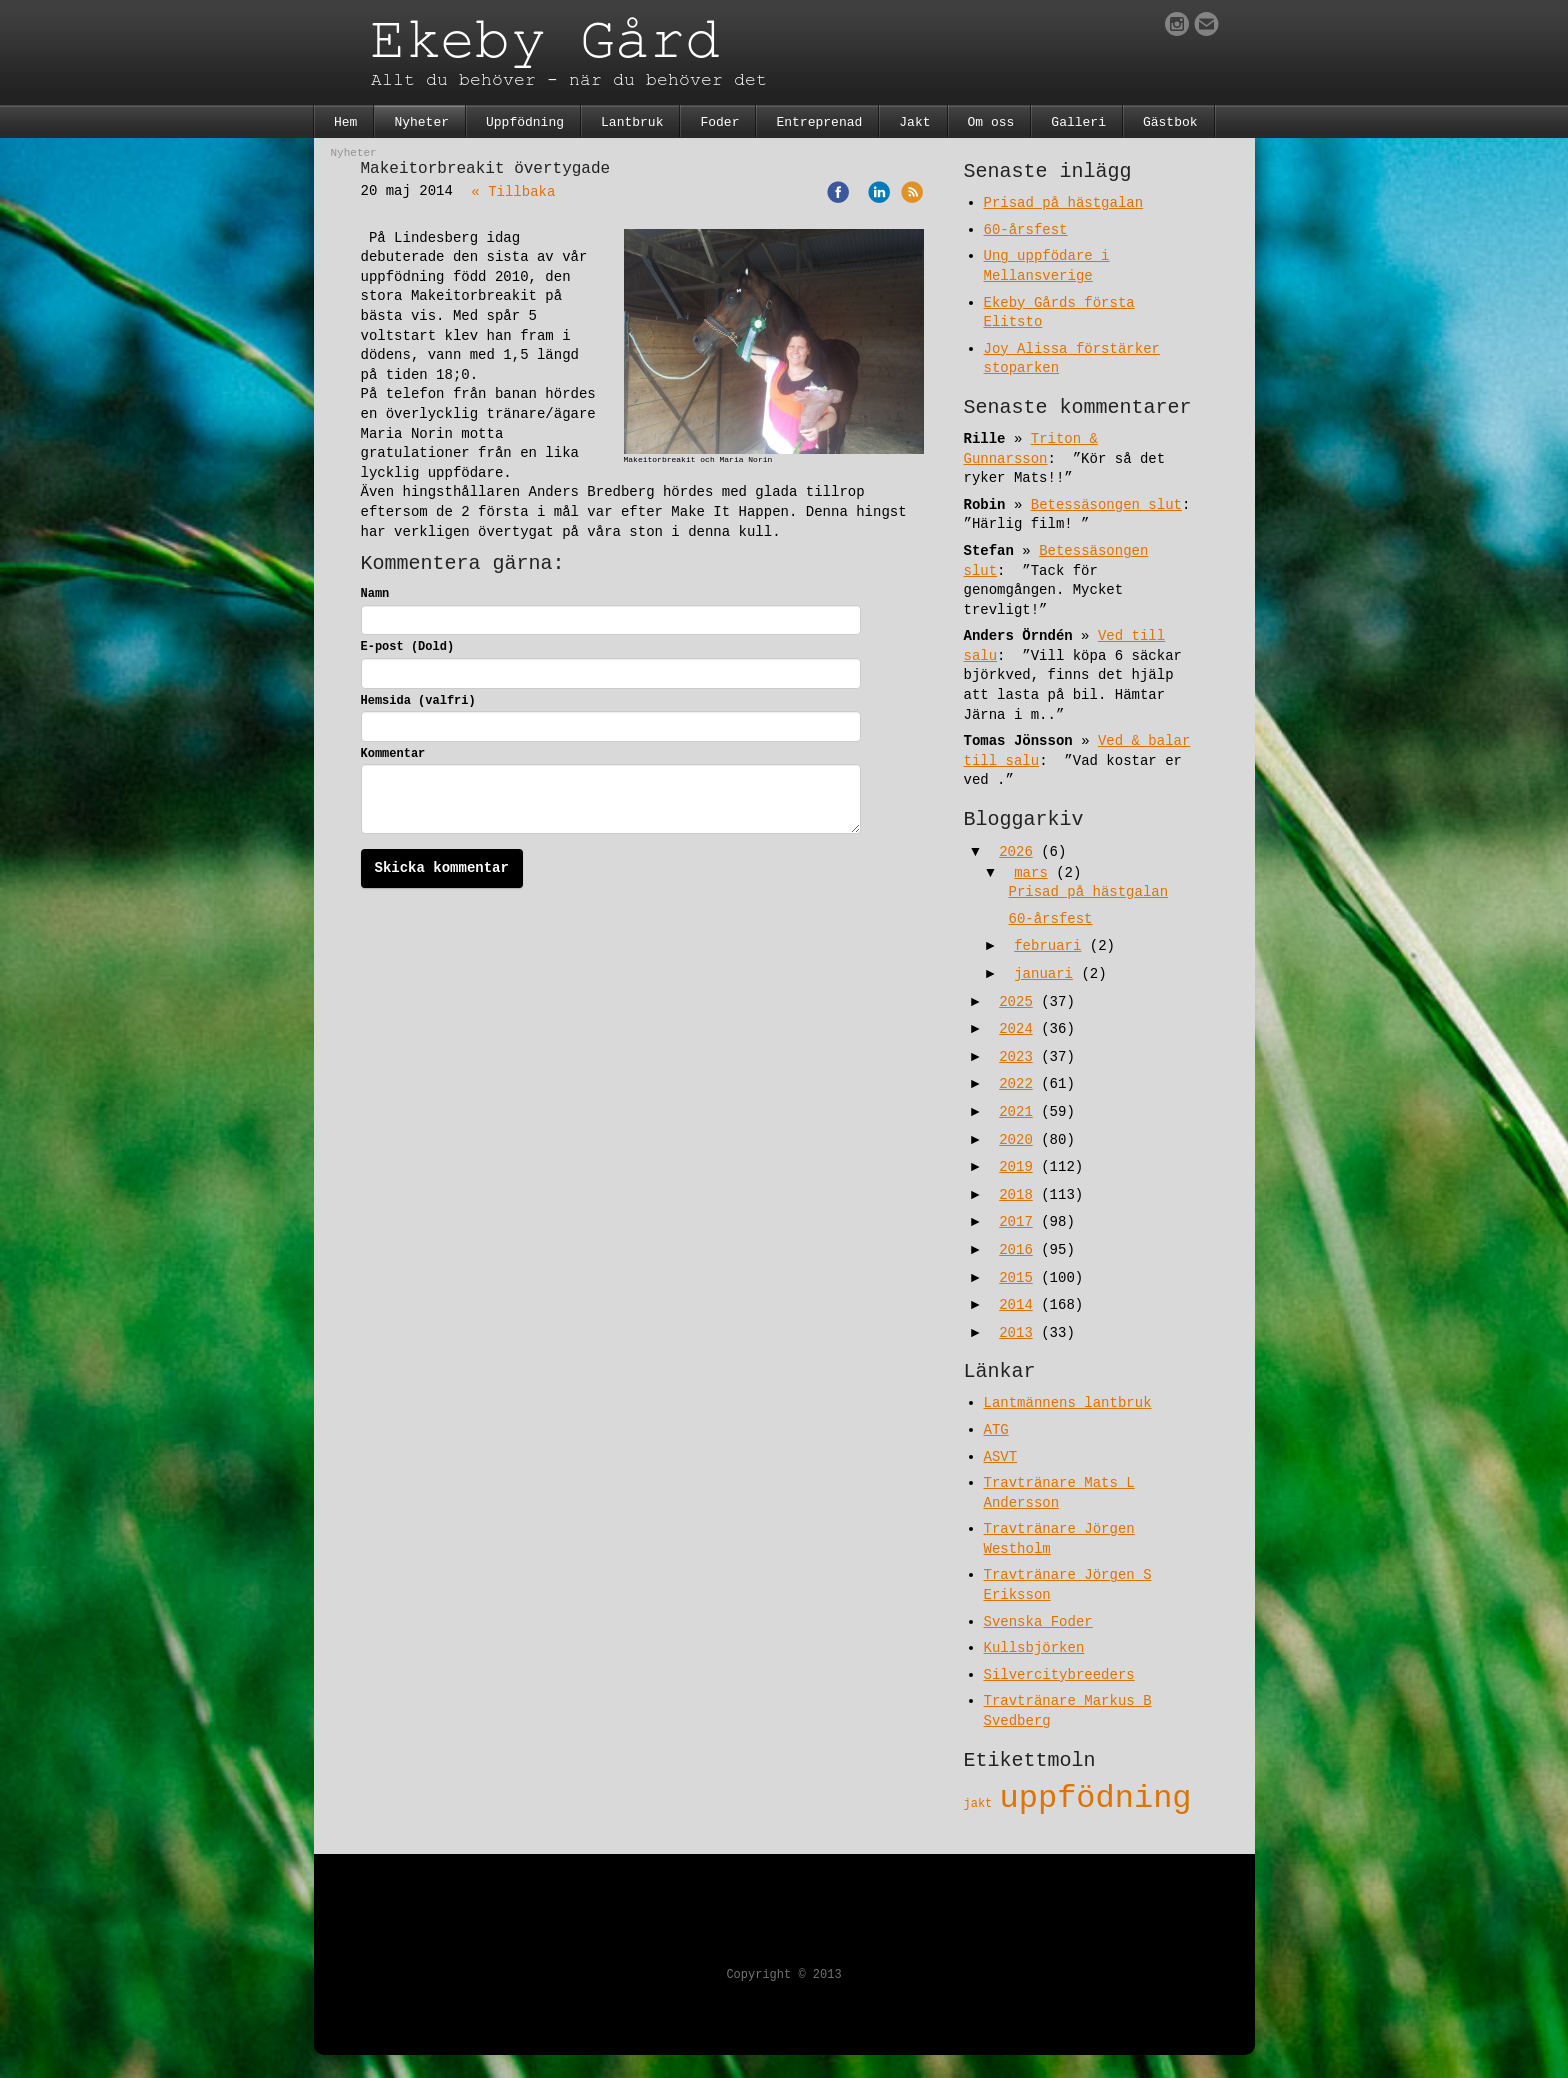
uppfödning (1096, 1798)
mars (1031, 873)
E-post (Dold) (408, 647)
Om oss (991, 122)
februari (1047, 946)
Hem (345, 122)
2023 (1016, 1057)
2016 (1016, 1250)
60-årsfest (1026, 230)
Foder (719, 122)
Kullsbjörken (1034, 1648)
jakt (982, 1804)
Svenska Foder (1038, 1622)
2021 (1016, 1112)
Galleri (1078, 122)
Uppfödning (525, 122)
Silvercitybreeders (1059, 1675)
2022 (1016, 1084)
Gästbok (1170, 122)
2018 (1016, 1195)
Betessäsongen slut (1106, 505)
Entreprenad (819, 122)
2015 (1016, 1278)
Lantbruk (632, 122)
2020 (1016, 1140)
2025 (1016, 1002)
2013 (1016, 1333)
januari (1043, 974)
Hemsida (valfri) (418, 701)
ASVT (1001, 1457)
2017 (1016, 1222)
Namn (375, 594)
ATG (996, 1430)
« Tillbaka (513, 192)
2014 (1016, 1305)
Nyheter (421, 122)
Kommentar (393, 754)
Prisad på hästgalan (1064, 203)
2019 (1016, 1167)
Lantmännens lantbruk (1068, 1403)
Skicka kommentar (442, 868)
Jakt (914, 122)
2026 (1016, 852)
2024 (1016, 1029)
